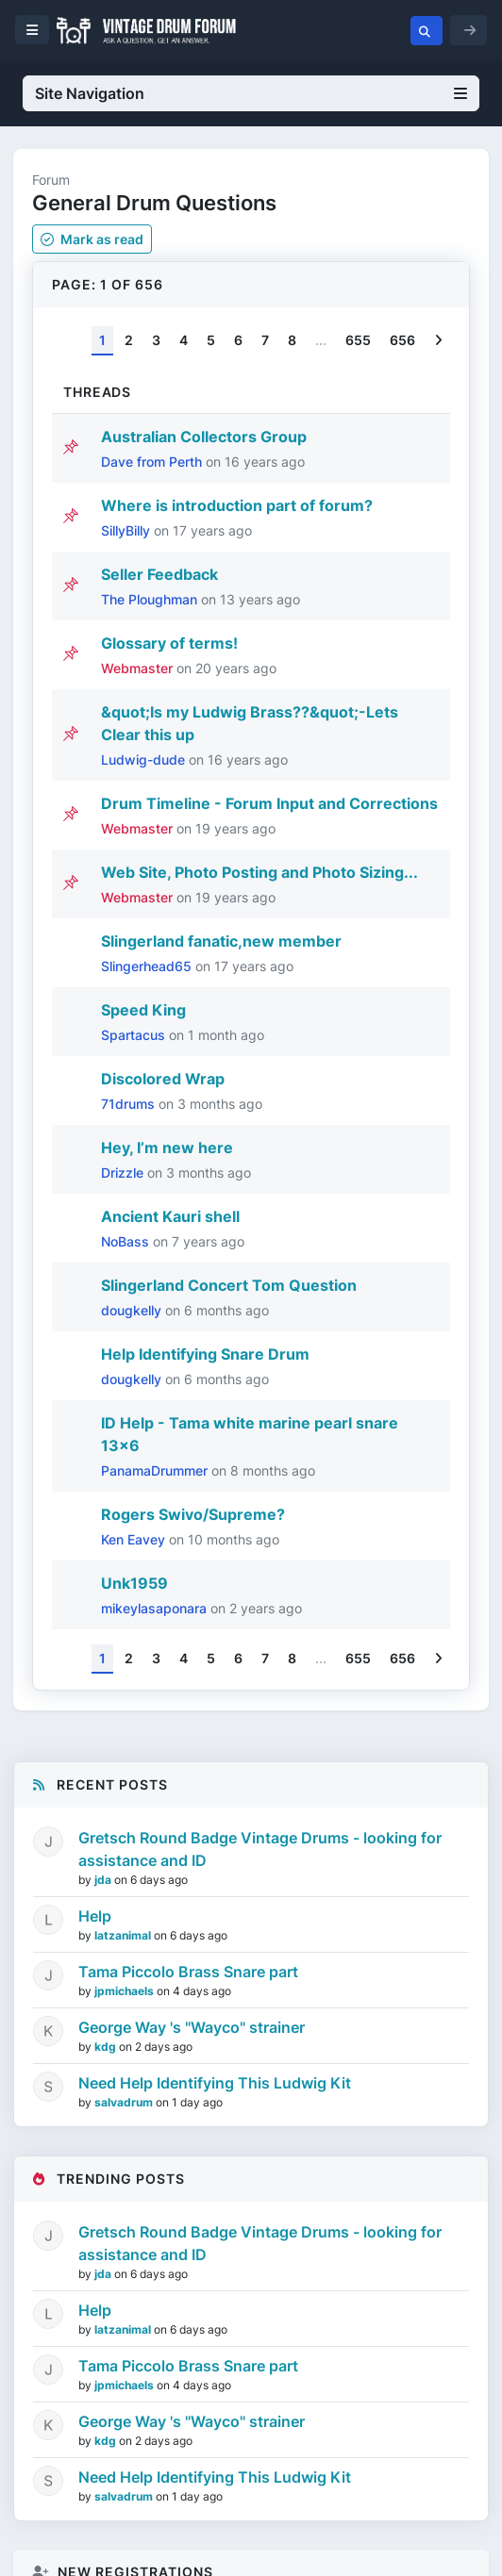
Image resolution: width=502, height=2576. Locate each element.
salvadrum (125, 2102)
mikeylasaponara (155, 1608)
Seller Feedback (159, 574)
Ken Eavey (135, 1539)
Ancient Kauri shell (170, 1216)
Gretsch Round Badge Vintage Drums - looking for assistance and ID (260, 1849)
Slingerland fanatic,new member (221, 941)
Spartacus (135, 1035)
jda (104, 1880)
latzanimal (124, 1935)
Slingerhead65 (148, 966)
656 (402, 340)
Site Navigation (251, 93)
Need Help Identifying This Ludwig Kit (214, 2082)
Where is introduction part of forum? (237, 505)
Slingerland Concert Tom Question (229, 1285)
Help (94, 1916)
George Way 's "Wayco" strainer (191, 2027)
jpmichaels (125, 1991)
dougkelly (133, 1310)
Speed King (143, 1009)
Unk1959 (134, 1583)
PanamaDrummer (156, 1470)
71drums (130, 1104)
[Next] (438, 340)
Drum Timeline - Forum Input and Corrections (269, 803)
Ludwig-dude (145, 759)
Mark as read (92, 239)
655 (358, 340)
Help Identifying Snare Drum (205, 1354)
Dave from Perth (153, 462)
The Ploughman (151, 599)
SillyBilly (127, 530)
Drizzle (124, 1172)
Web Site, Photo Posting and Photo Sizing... (259, 872)
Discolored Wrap (163, 1078)
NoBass (127, 1241)
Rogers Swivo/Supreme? (193, 1514)
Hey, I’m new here (167, 1147)
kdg (106, 2046)
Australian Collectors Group (204, 436)
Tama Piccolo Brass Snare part (188, 1971)
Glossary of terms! (169, 643)
